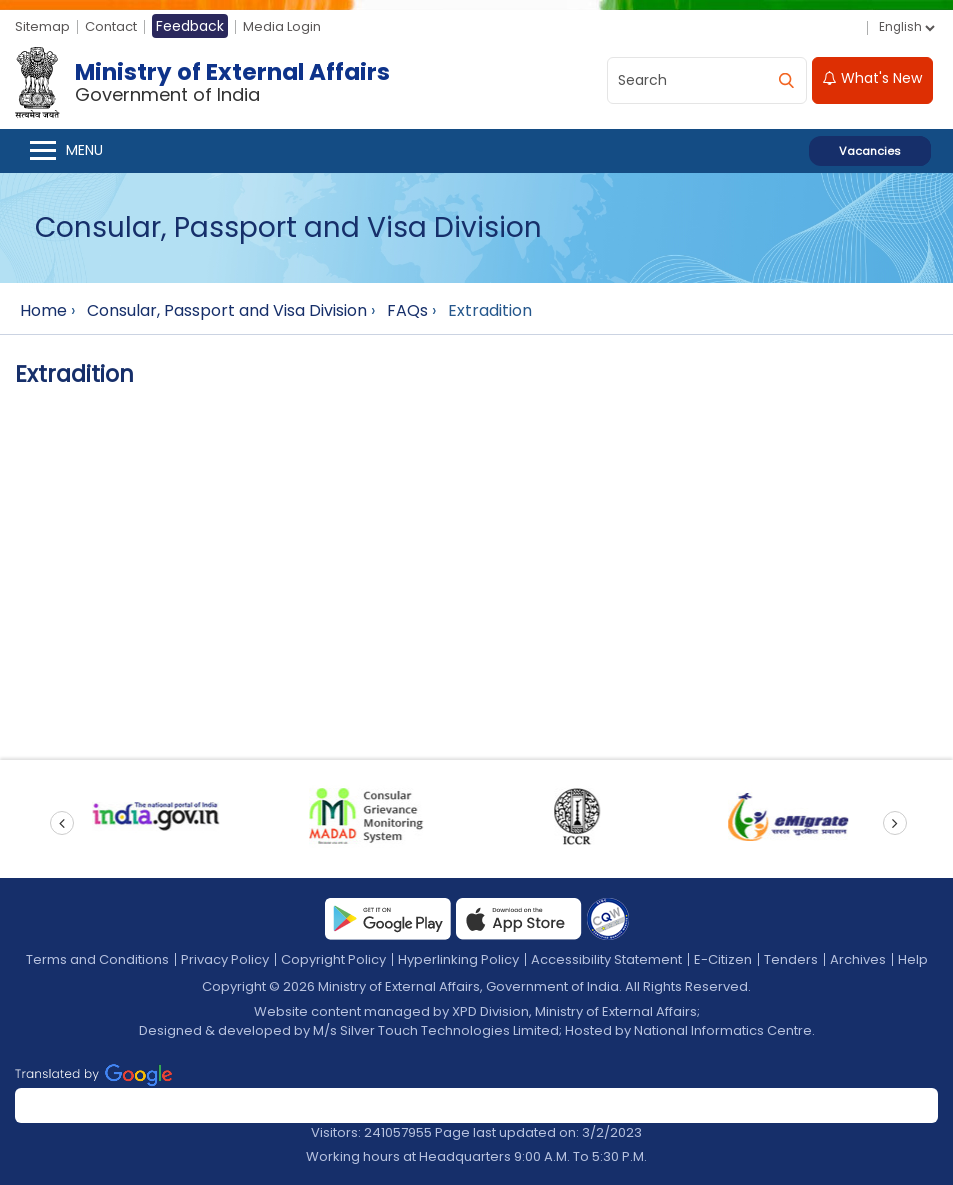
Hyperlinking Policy (458, 959)
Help (913, 959)
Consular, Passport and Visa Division (227, 310)
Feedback (190, 26)
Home (43, 310)
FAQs (407, 310)
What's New (872, 78)
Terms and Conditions (97, 959)
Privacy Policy (225, 959)
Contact (111, 26)
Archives (858, 959)
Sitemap (42, 26)
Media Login (282, 26)
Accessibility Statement (606, 959)
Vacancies (870, 151)
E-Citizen (723, 959)
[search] (786, 80)
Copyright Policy (333, 959)
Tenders (791, 959)
